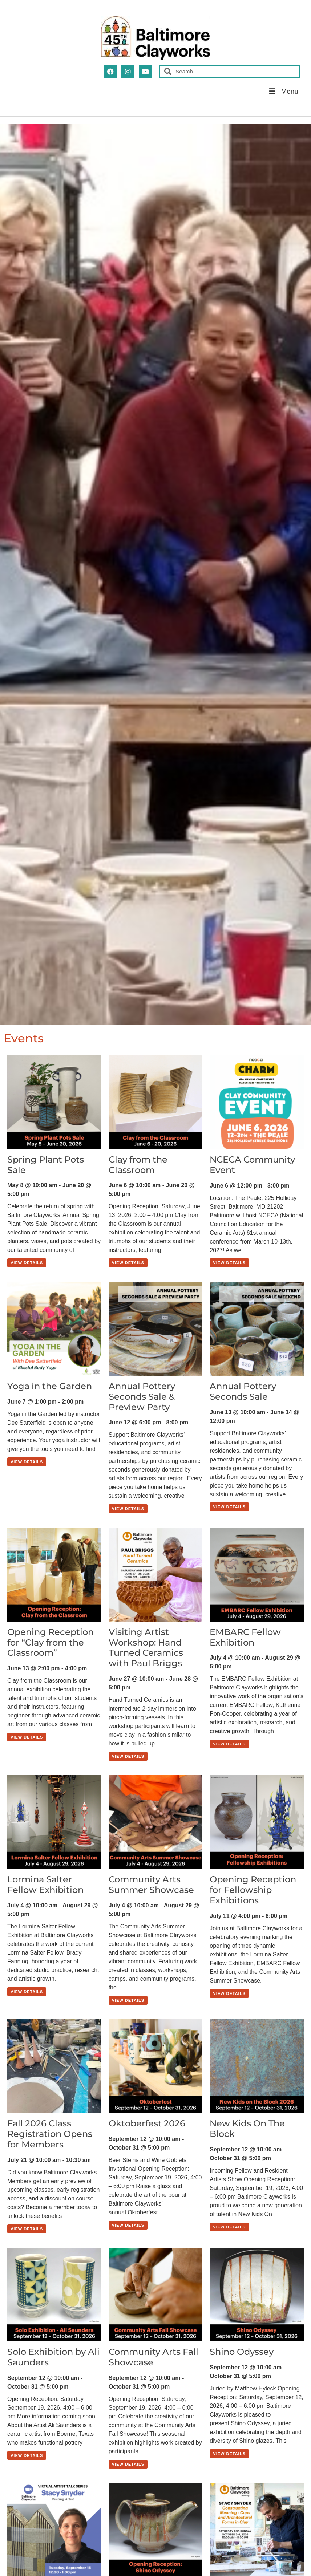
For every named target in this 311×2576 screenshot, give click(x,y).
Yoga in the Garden (49, 1386)
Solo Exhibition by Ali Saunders (53, 2357)
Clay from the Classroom (138, 1164)
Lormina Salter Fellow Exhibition (45, 1884)
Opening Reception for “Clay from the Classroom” (50, 1642)
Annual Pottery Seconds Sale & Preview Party (142, 1396)
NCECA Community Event (252, 1164)
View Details (27, 1263)
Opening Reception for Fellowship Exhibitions (253, 1890)
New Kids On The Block (247, 2128)
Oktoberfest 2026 (147, 2123)
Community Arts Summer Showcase (151, 1884)
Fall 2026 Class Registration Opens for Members (49, 2134)
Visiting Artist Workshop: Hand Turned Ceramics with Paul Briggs (146, 1647)
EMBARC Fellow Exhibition (245, 1637)
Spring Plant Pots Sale (45, 1164)
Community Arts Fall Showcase (153, 2357)
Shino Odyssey (242, 2351)
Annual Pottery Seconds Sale (243, 1391)
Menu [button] (283, 91)
